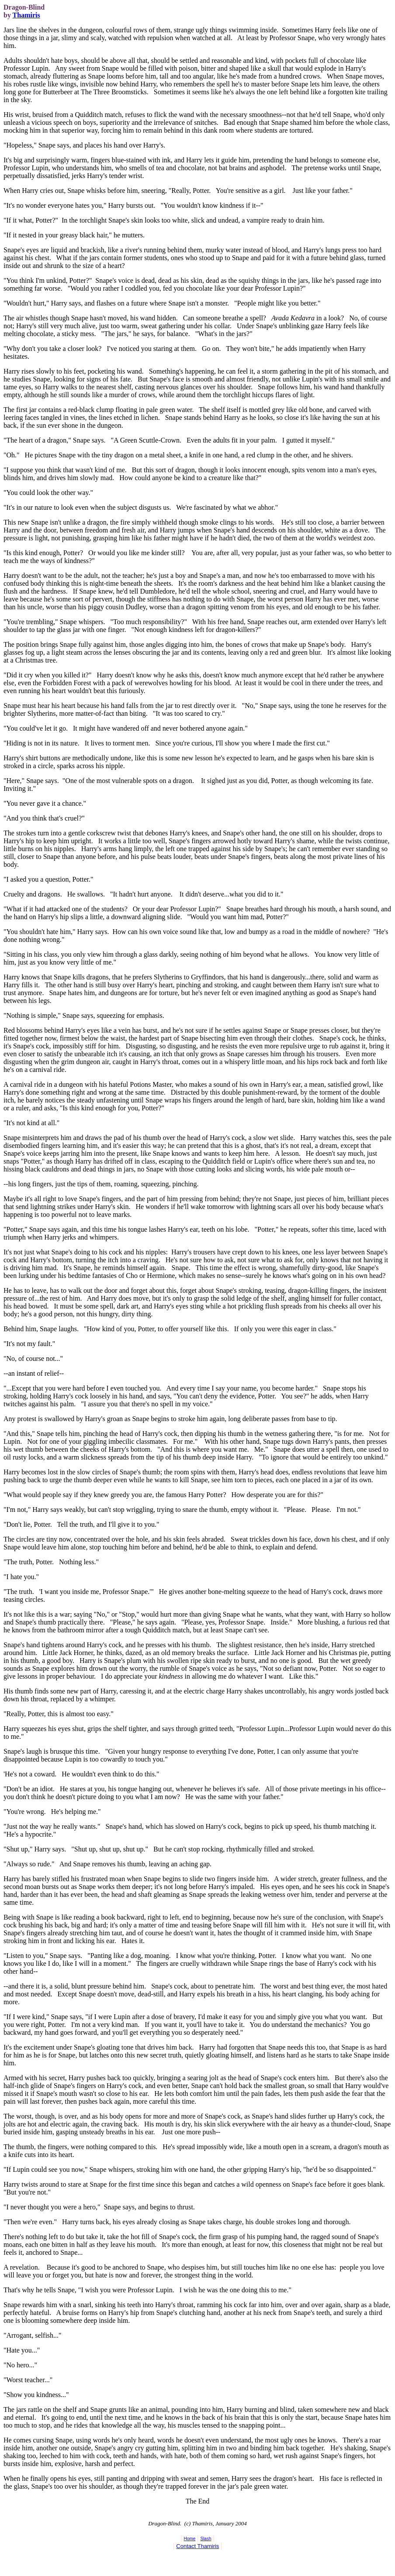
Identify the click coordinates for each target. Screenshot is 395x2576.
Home (190, 2538)
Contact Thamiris (197, 2546)
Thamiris (26, 15)
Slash (205, 2538)
